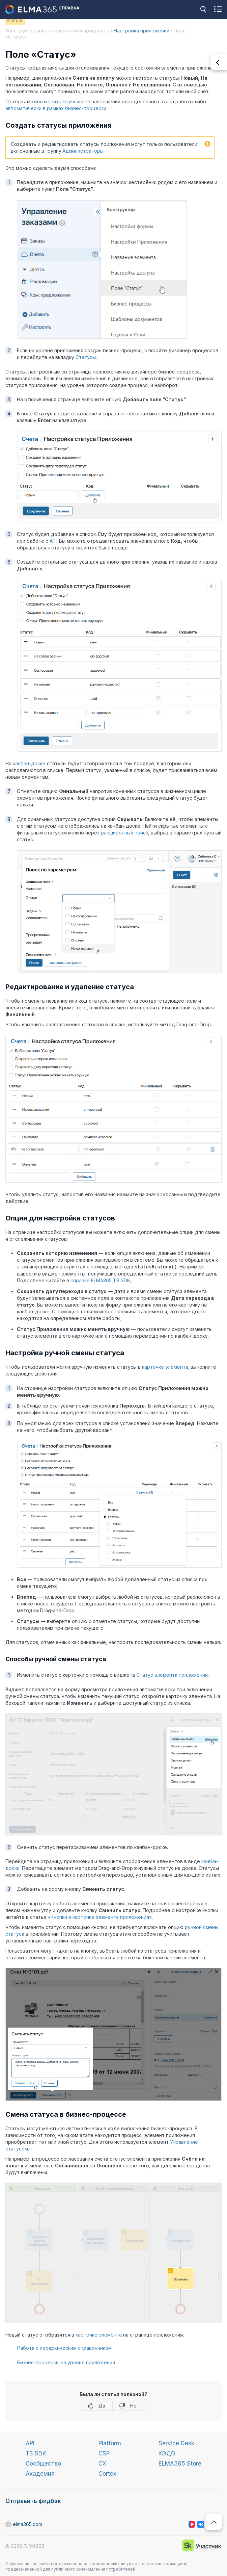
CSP (104, 2453)
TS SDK (36, 2453)
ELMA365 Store (180, 2463)
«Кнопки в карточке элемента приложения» (100, 1917)
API (53, 541)
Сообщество (43, 2463)
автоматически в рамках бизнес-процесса (56, 108)
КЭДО (167, 2453)
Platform (109, 2443)
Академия (40, 2473)
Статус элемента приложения (172, 1674)
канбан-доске (29, 763)
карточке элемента (165, 1366)
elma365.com (8, 2524)
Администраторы (83, 151)
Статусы (86, 357)
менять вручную (63, 101)
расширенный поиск (124, 832)
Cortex (107, 2473)
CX (102, 2463)
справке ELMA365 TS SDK (100, 1280)
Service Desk (176, 2443)
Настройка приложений (141, 30)
